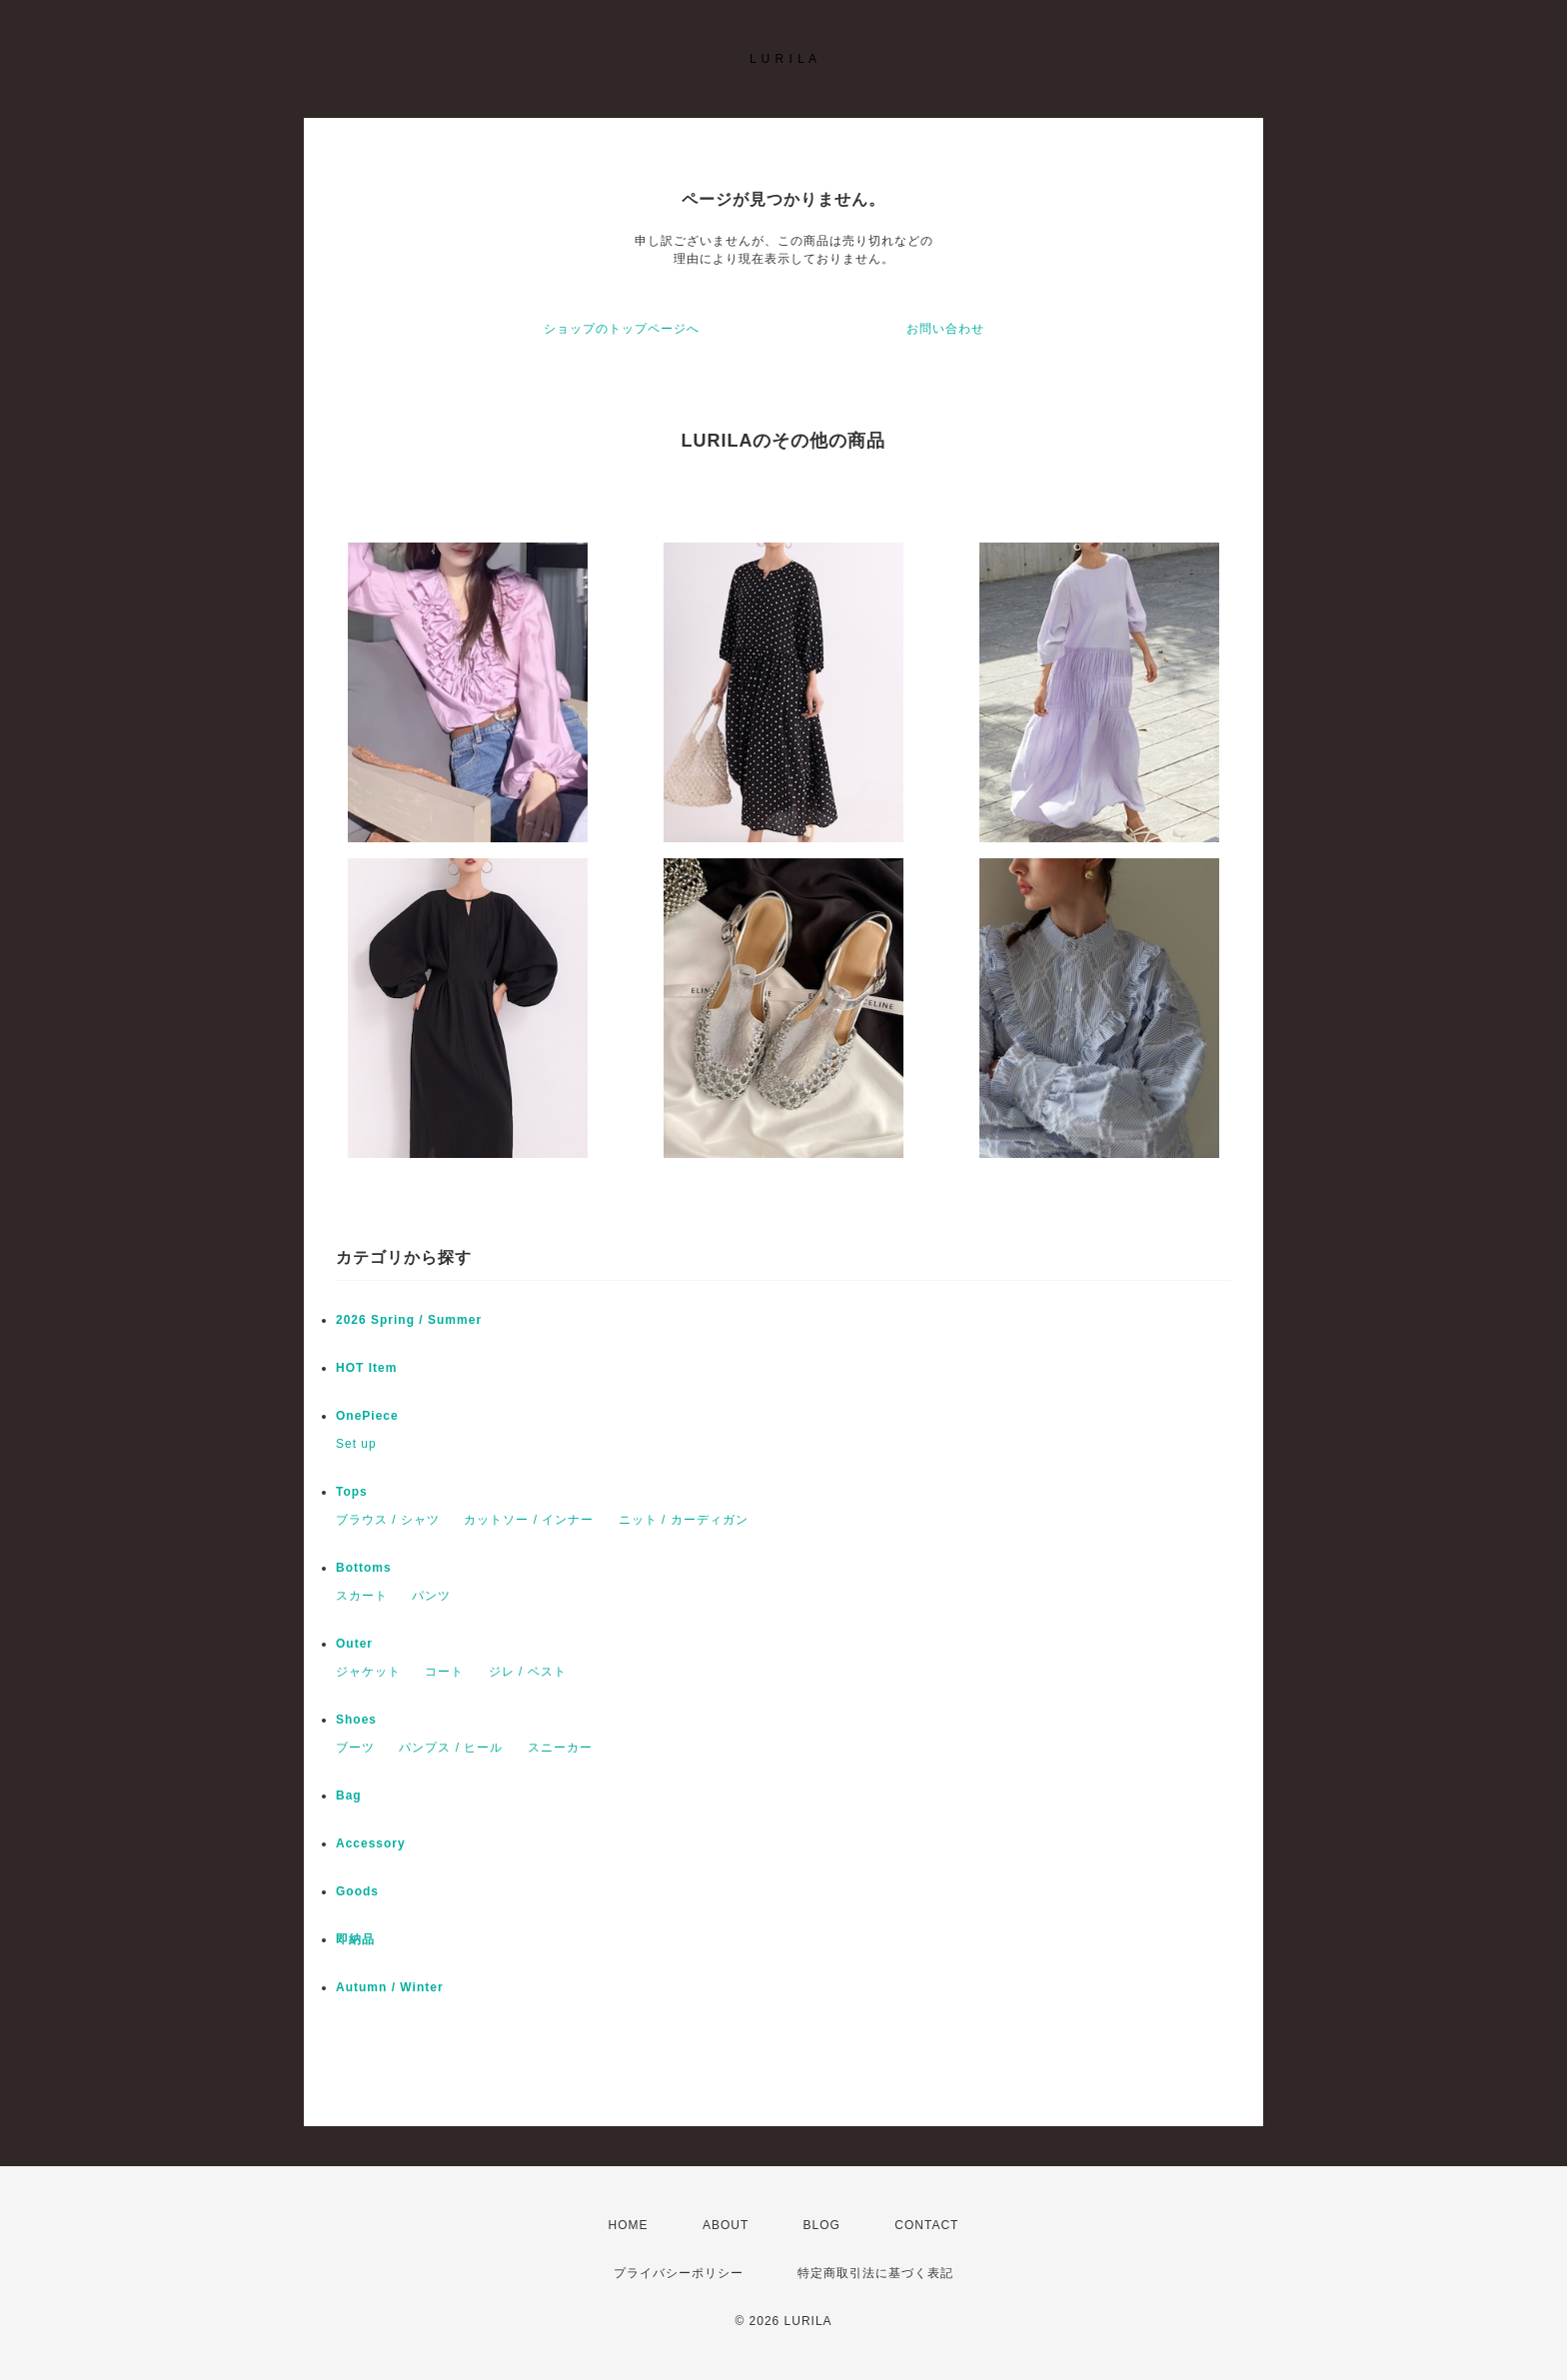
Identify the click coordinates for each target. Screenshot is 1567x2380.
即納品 (355, 1939)
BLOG (821, 2225)
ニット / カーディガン (684, 1520)
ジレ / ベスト (528, 1672)
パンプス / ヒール (451, 1748)
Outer (354, 1644)
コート (444, 1672)
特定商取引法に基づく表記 (875, 2273)
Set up (356, 1444)
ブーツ (355, 1748)
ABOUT (726, 2225)
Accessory (371, 1843)
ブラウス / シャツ (388, 1520)
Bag (349, 1795)
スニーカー (560, 1748)
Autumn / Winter (390, 1987)
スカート (362, 1596)
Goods (357, 1891)
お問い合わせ (945, 329)
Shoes (356, 1720)
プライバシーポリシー (679, 2273)
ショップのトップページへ (622, 329)
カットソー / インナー (529, 1520)
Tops (352, 1492)
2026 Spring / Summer (409, 1320)
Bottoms (370, 1568)
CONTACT (926, 2225)
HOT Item (366, 1368)
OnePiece (374, 1416)
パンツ (431, 1596)
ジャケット (368, 1672)
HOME (629, 2225)
